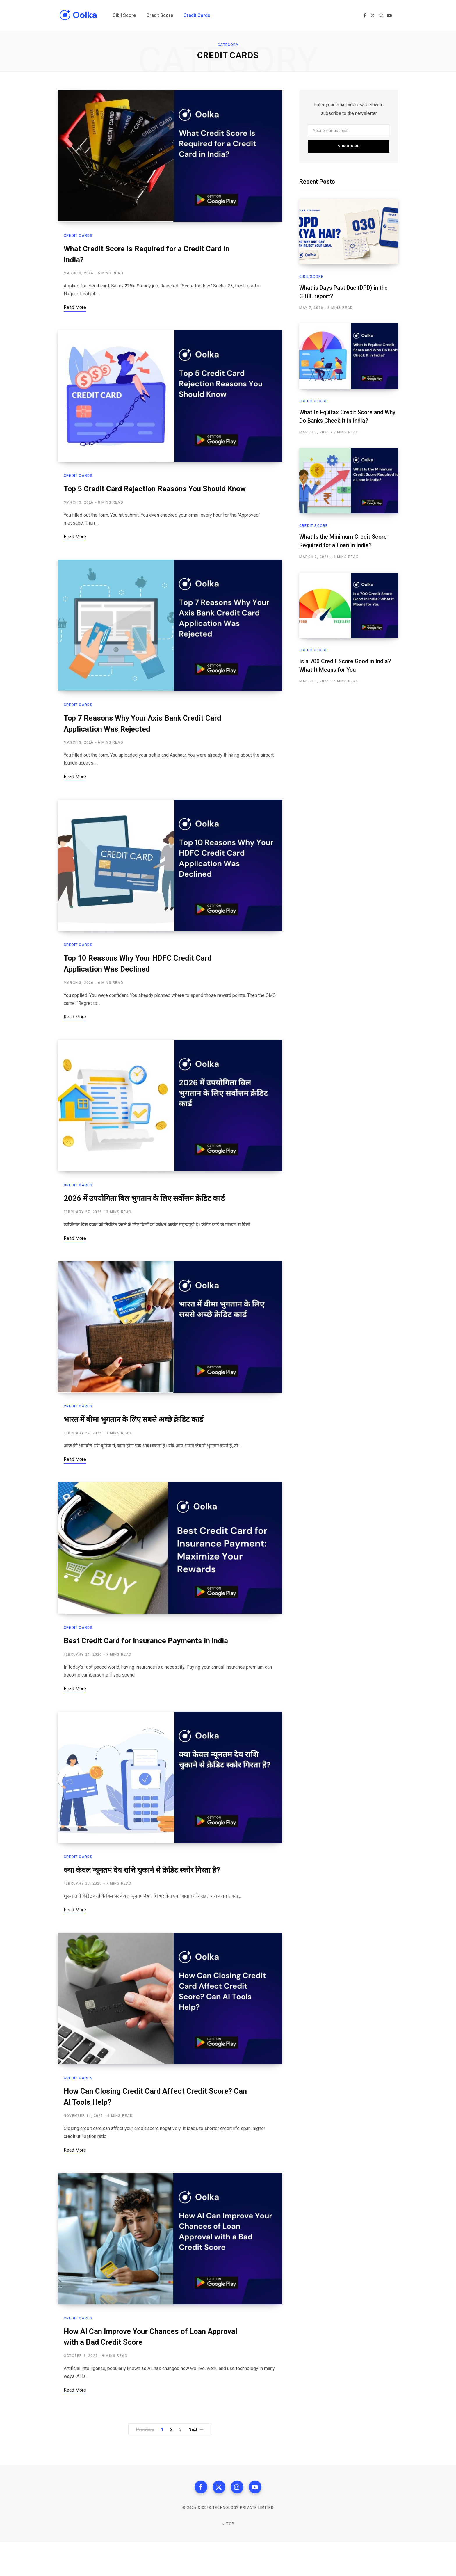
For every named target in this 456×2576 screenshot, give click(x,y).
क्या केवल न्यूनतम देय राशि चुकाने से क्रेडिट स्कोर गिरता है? (147, 1898)
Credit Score (313, 401)
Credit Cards (78, 238)
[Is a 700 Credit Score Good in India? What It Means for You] (348, 604)
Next (196, 2461)
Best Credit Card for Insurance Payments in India (150, 1666)
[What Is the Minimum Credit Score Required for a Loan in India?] (348, 480)
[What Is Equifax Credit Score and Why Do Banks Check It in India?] (348, 356)
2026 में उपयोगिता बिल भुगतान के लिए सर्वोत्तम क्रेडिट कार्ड (148, 1219)
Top (228, 2558)
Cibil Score (311, 277)
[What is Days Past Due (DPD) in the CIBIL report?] (348, 231)
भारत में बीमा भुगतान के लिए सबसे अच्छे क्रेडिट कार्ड (137, 1443)
